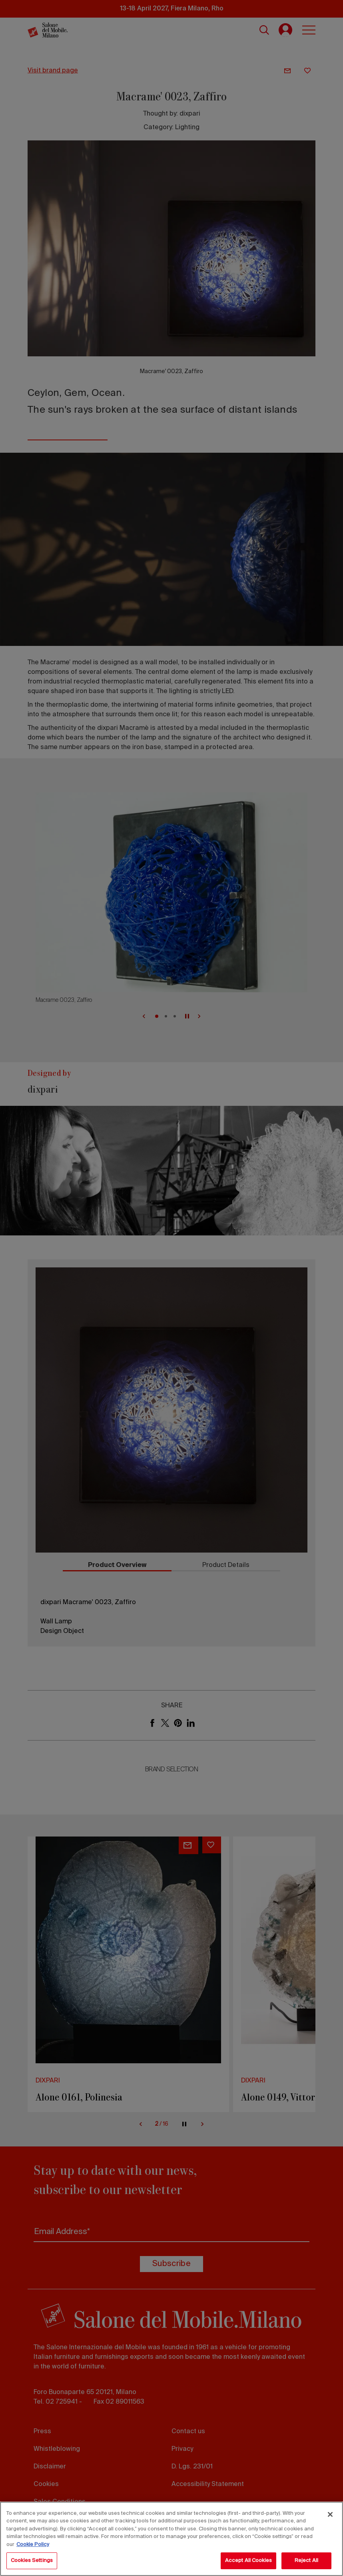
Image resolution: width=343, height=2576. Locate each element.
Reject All (306, 2560)
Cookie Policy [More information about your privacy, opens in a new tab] (32, 2544)
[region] (171, 2539)
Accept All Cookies (248, 2560)
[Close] (330, 2514)
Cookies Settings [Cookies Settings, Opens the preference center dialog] (32, 2560)
